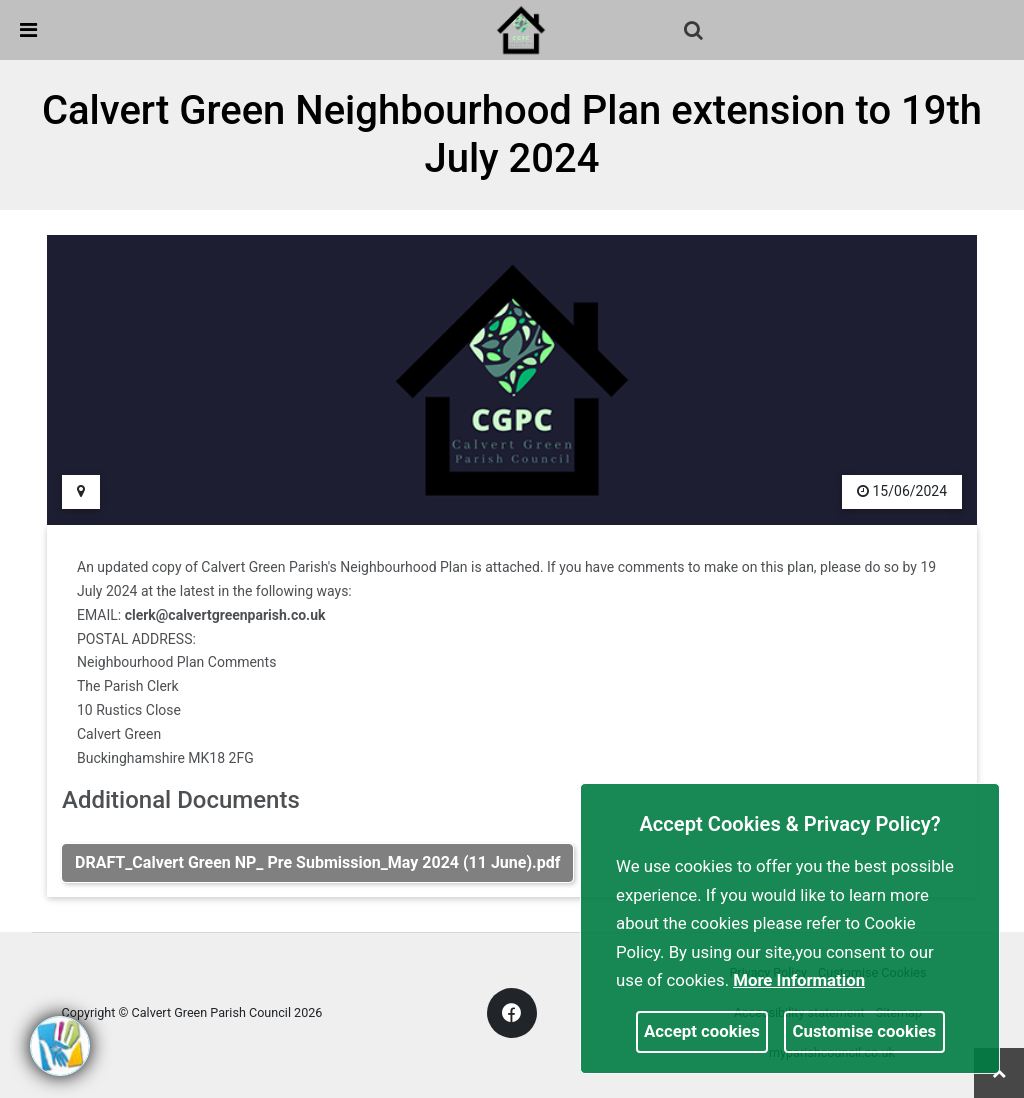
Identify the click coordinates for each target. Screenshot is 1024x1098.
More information (799, 980)
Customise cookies (865, 1031)
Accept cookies (702, 1031)
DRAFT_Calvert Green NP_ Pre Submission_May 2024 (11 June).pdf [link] (317, 862)
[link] (521, 29)
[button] (695, 32)
